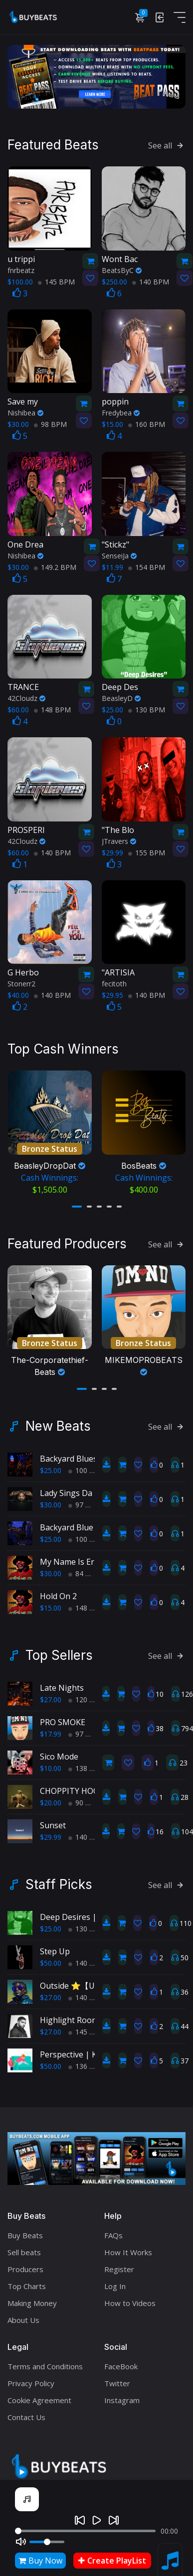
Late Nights (62, 1683)
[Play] (97, 2520)
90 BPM (84, 1798)
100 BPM (86, 1466)
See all (167, 144)
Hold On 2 (58, 1591)
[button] (77, 1204)
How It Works (128, 2248)
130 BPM (146, 708)
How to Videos (130, 2299)
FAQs (113, 2231)
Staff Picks (58, 1880)
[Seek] (85, 2531)
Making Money (32, 2299)
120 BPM (86, 1695)
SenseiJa (119, 554)
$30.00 (50, 1500)
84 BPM (84, 1569)
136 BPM (86, 2061)
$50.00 (50, 1958)
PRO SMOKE (62, 1717)
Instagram (122, 2396)
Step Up (55, 1946)
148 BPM (52, 708)
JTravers (119, 839)
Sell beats (24, 2248)
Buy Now (40, 2560)
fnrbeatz (20, 268)
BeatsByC (122, 268)
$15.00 (50, 1603)
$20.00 (50, 1798)
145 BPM (56, 280)
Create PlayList (112, 2560)
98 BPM (50, 423)
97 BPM (84, 1500)
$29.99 (50, 1832)
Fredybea (121, 411)
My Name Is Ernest (75, 1557)
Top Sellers (59, 1650)
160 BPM (146, 423)
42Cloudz (26, 697)
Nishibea (25, 411)
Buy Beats (25, 2231)
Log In (115, 2282)
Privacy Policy (30, 2379)
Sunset (53, 1820)
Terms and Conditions (45, 2362)
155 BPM (146, 851)
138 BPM (86, 1763)
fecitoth (114, 982)
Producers (25, 2265)
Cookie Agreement (39, 2396)
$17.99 (50, 1729)
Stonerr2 (21, 982)
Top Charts (26, 2282)
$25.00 (50, 1466)
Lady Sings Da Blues (77, 1488)
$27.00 (50, 1695)
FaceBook (121, 2362)
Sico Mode (59, 1752)
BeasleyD (121, 697)
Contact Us (26, 2413)
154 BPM (146, 565)
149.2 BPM (55, 565)
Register (119, 2265)
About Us (23, 2315)
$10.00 (50, 1763)
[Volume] (46, 2542)
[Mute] (21, 2542)
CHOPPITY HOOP (72, 1786)
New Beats (58, 1421)
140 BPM (150, 280)
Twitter (117, 2379)
